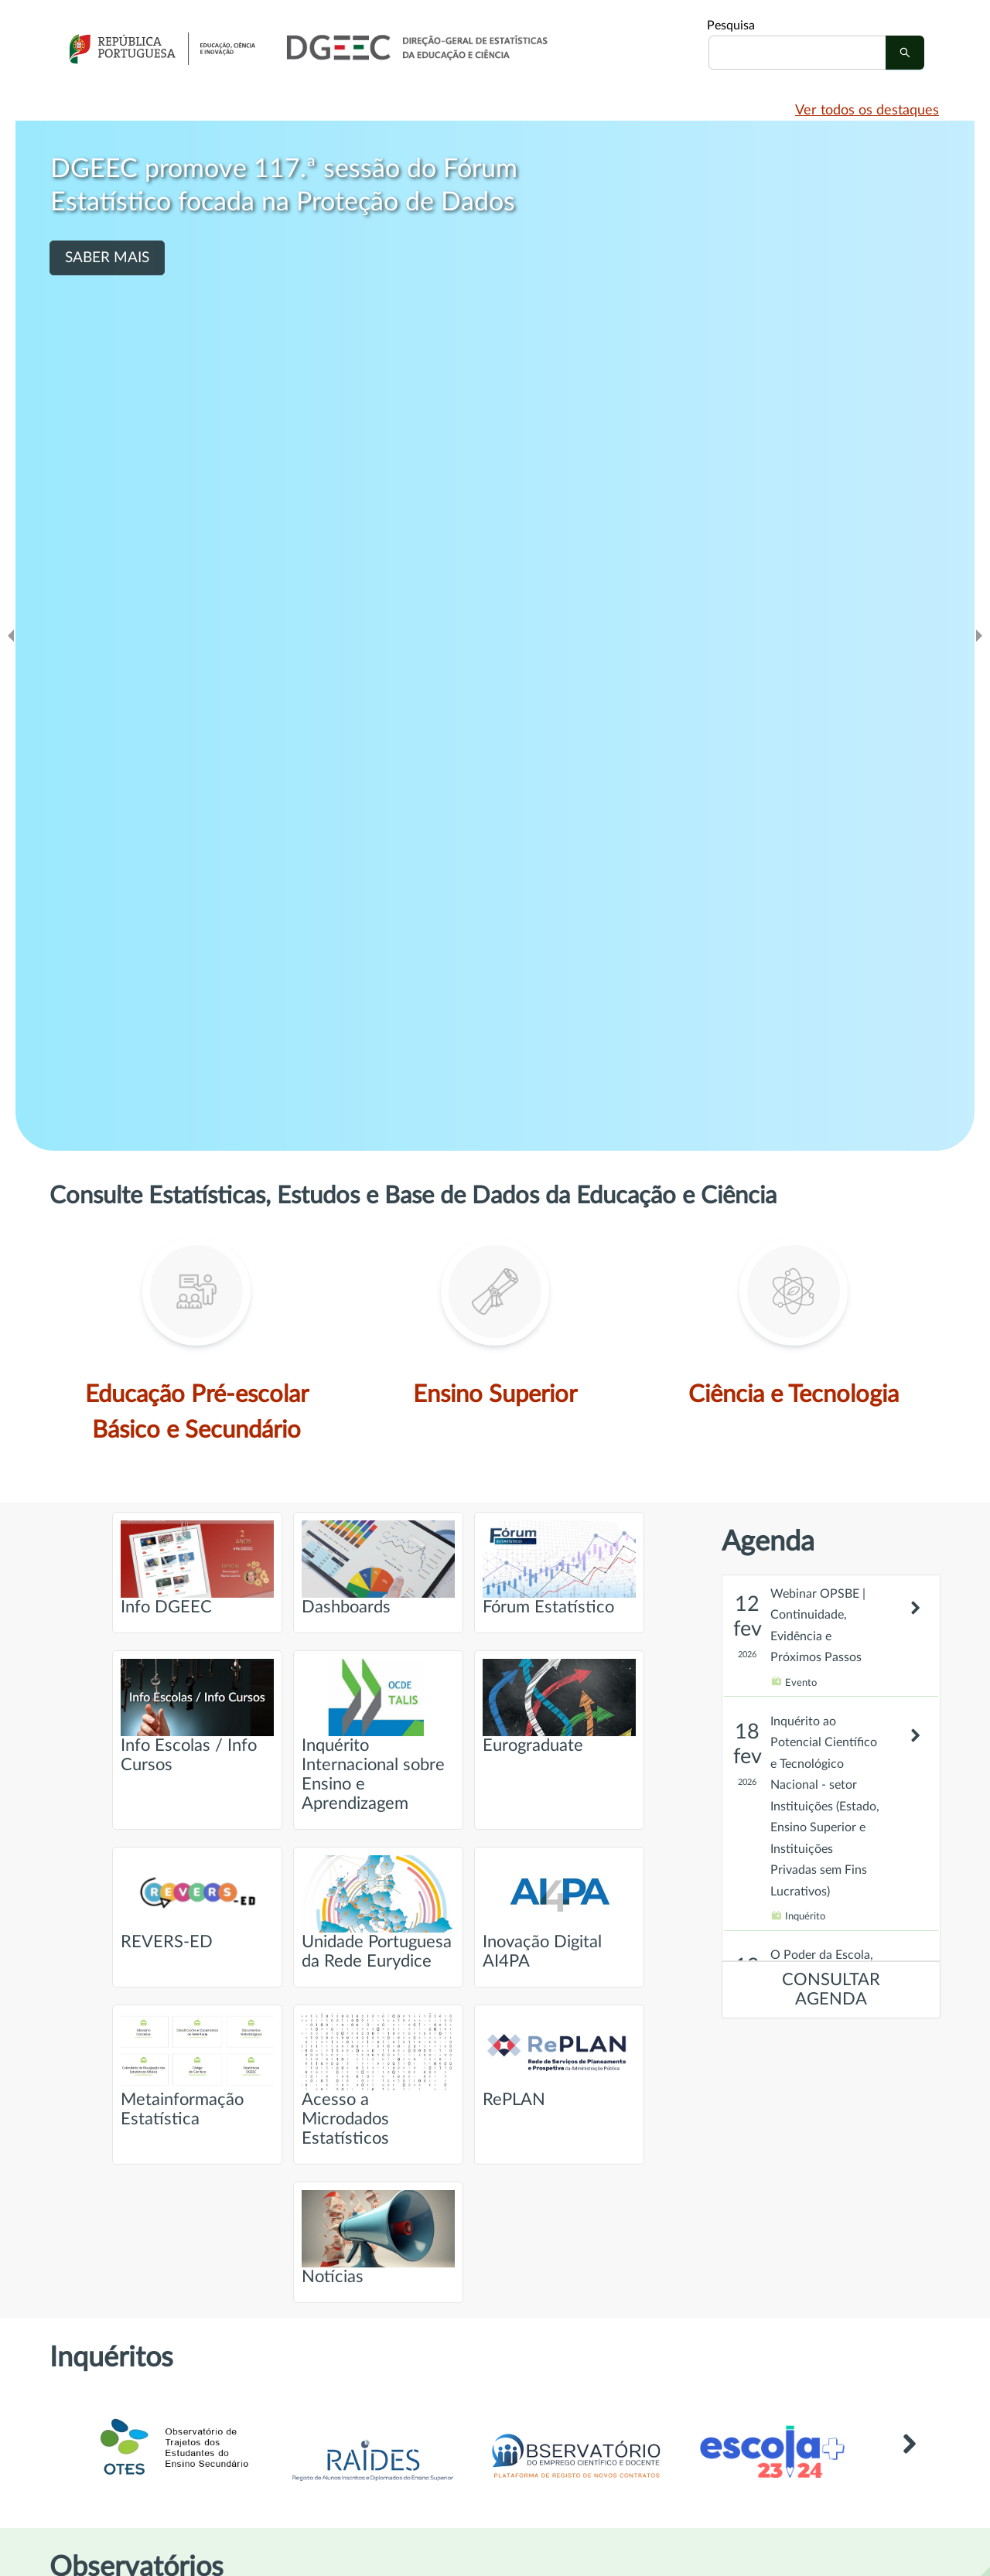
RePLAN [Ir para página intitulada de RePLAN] (559, 2060)
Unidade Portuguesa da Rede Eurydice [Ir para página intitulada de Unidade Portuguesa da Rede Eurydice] (378, 1912)
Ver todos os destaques (867, 111)
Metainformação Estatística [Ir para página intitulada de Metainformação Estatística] (197, 2070)
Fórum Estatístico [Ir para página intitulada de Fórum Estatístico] (559, 1568)
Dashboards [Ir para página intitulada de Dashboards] (378, 1568)
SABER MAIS (107, 258)
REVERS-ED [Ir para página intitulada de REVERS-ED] (197, 1902)
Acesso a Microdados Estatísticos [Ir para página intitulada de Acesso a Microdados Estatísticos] (378, 2080)
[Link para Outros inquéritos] (909, 2466)
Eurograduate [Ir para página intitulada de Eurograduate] (559, 1706)
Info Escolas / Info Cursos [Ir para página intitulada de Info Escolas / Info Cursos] (197, 1716)
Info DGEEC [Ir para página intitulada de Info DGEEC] (197, 1568)
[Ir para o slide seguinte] (979, 636)
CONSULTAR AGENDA (831, 1990)
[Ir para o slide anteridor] (11, 636)
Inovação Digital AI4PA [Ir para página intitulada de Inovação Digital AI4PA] (559, 1912)
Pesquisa (731, 25)
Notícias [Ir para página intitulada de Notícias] (378, 2237)
